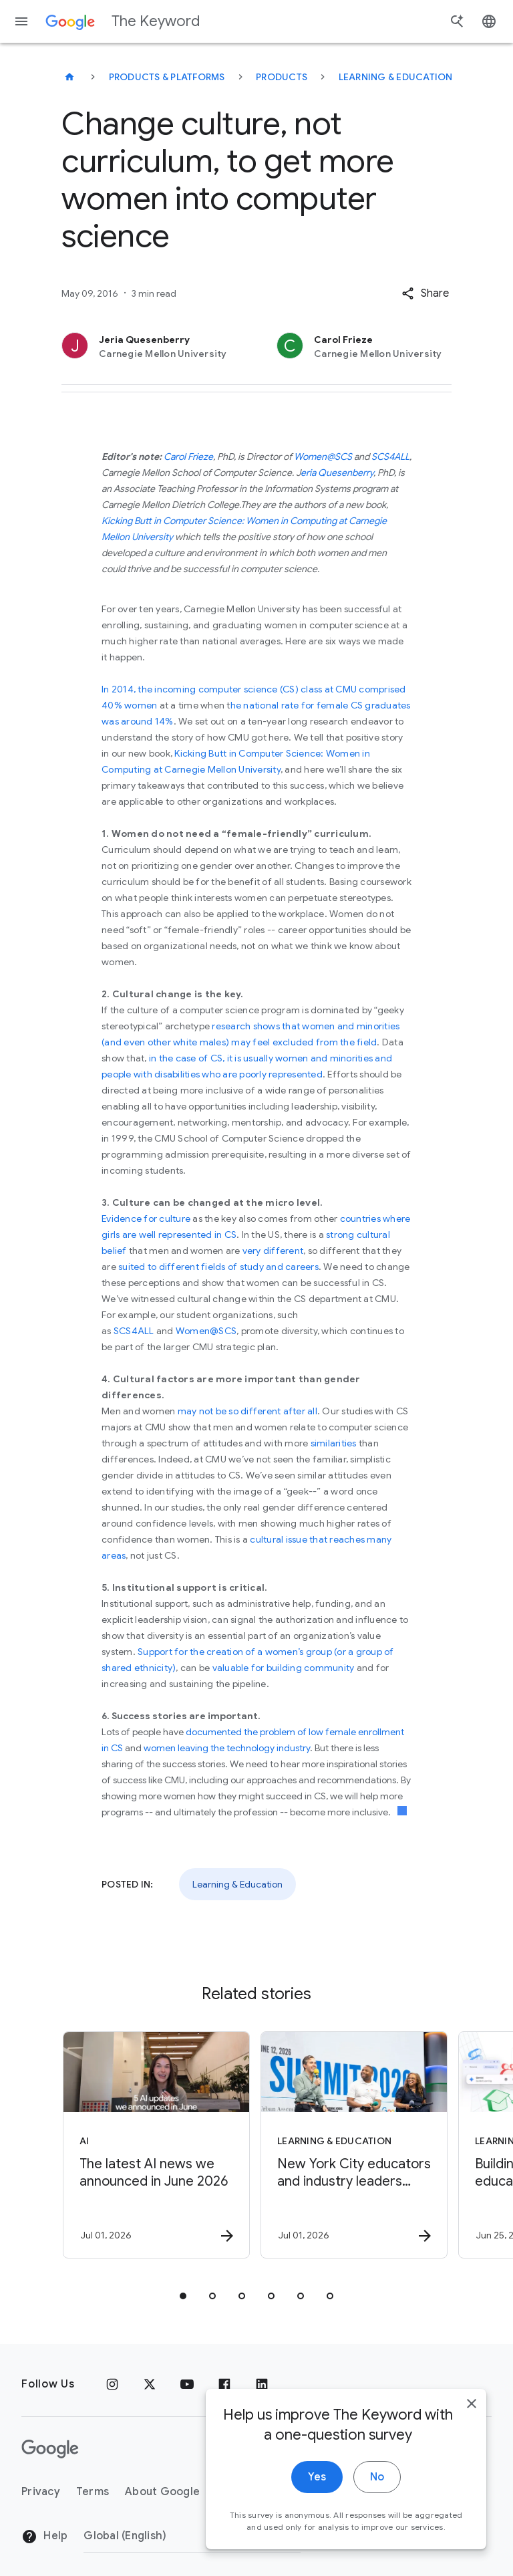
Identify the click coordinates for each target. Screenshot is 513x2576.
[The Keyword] (69, 77)
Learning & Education (396, 77)
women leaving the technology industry (227, 1748)
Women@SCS (323, 456)
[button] (425, 293)
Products (281, 77)
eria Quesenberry (337, 473)
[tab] (183, 2296)
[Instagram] (112, 2384)
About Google (162, 2491)
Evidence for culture (146, 1218)
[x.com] (150, 2384)
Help (44, 2537)
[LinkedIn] (262, 2384)
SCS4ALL (390, 456)
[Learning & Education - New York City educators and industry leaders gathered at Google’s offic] (354, 2145)
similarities (334, 1443)
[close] (471, 2435)
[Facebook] (224, 2384)
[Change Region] (192, 2536)
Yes (317, 2508)
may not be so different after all (247, 1411)
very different (273, 1251)
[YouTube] (187, 2384)
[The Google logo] (50, 2449)
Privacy (40, 2491)
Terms (92, 2491)
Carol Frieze (188, 456)
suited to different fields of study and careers (218, 1267)
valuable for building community (283, 1668)
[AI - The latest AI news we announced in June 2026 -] (156, 2145)
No (377, 2508)
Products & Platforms (167, 77)
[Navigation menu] (21, 21)
